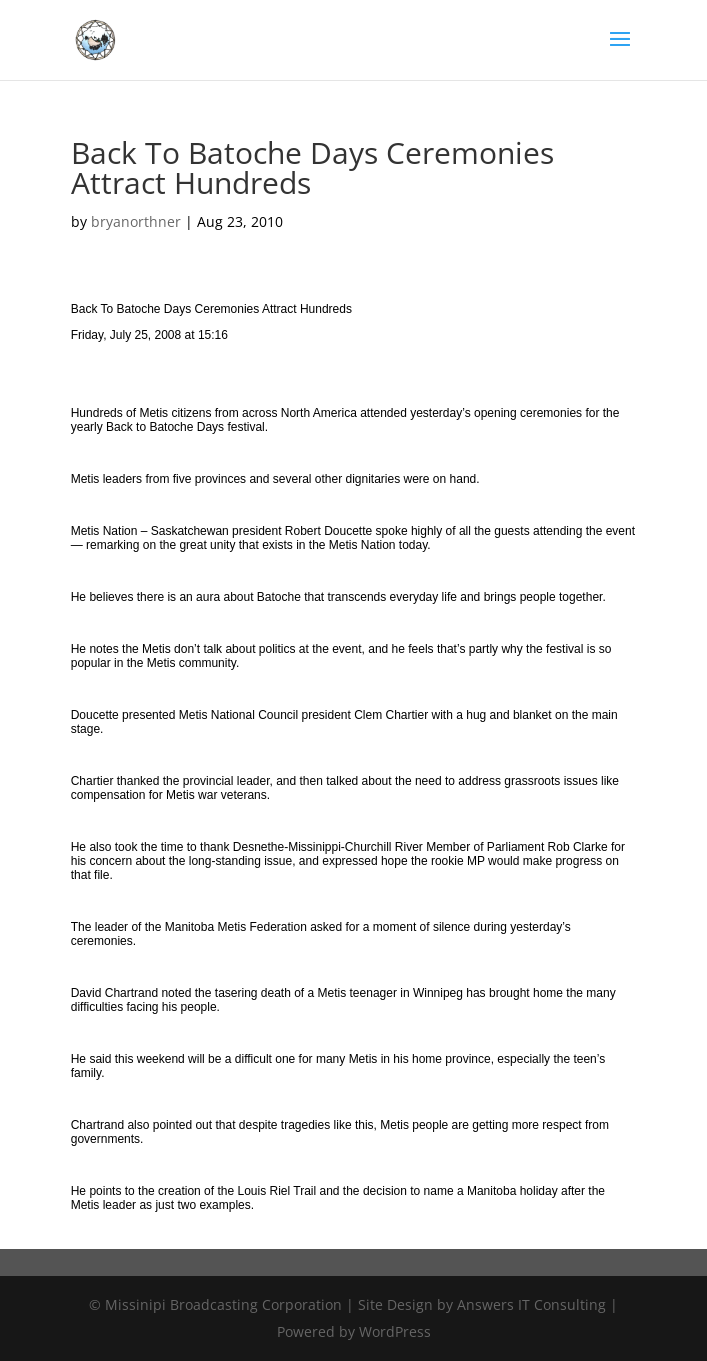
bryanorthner (136, 221)
